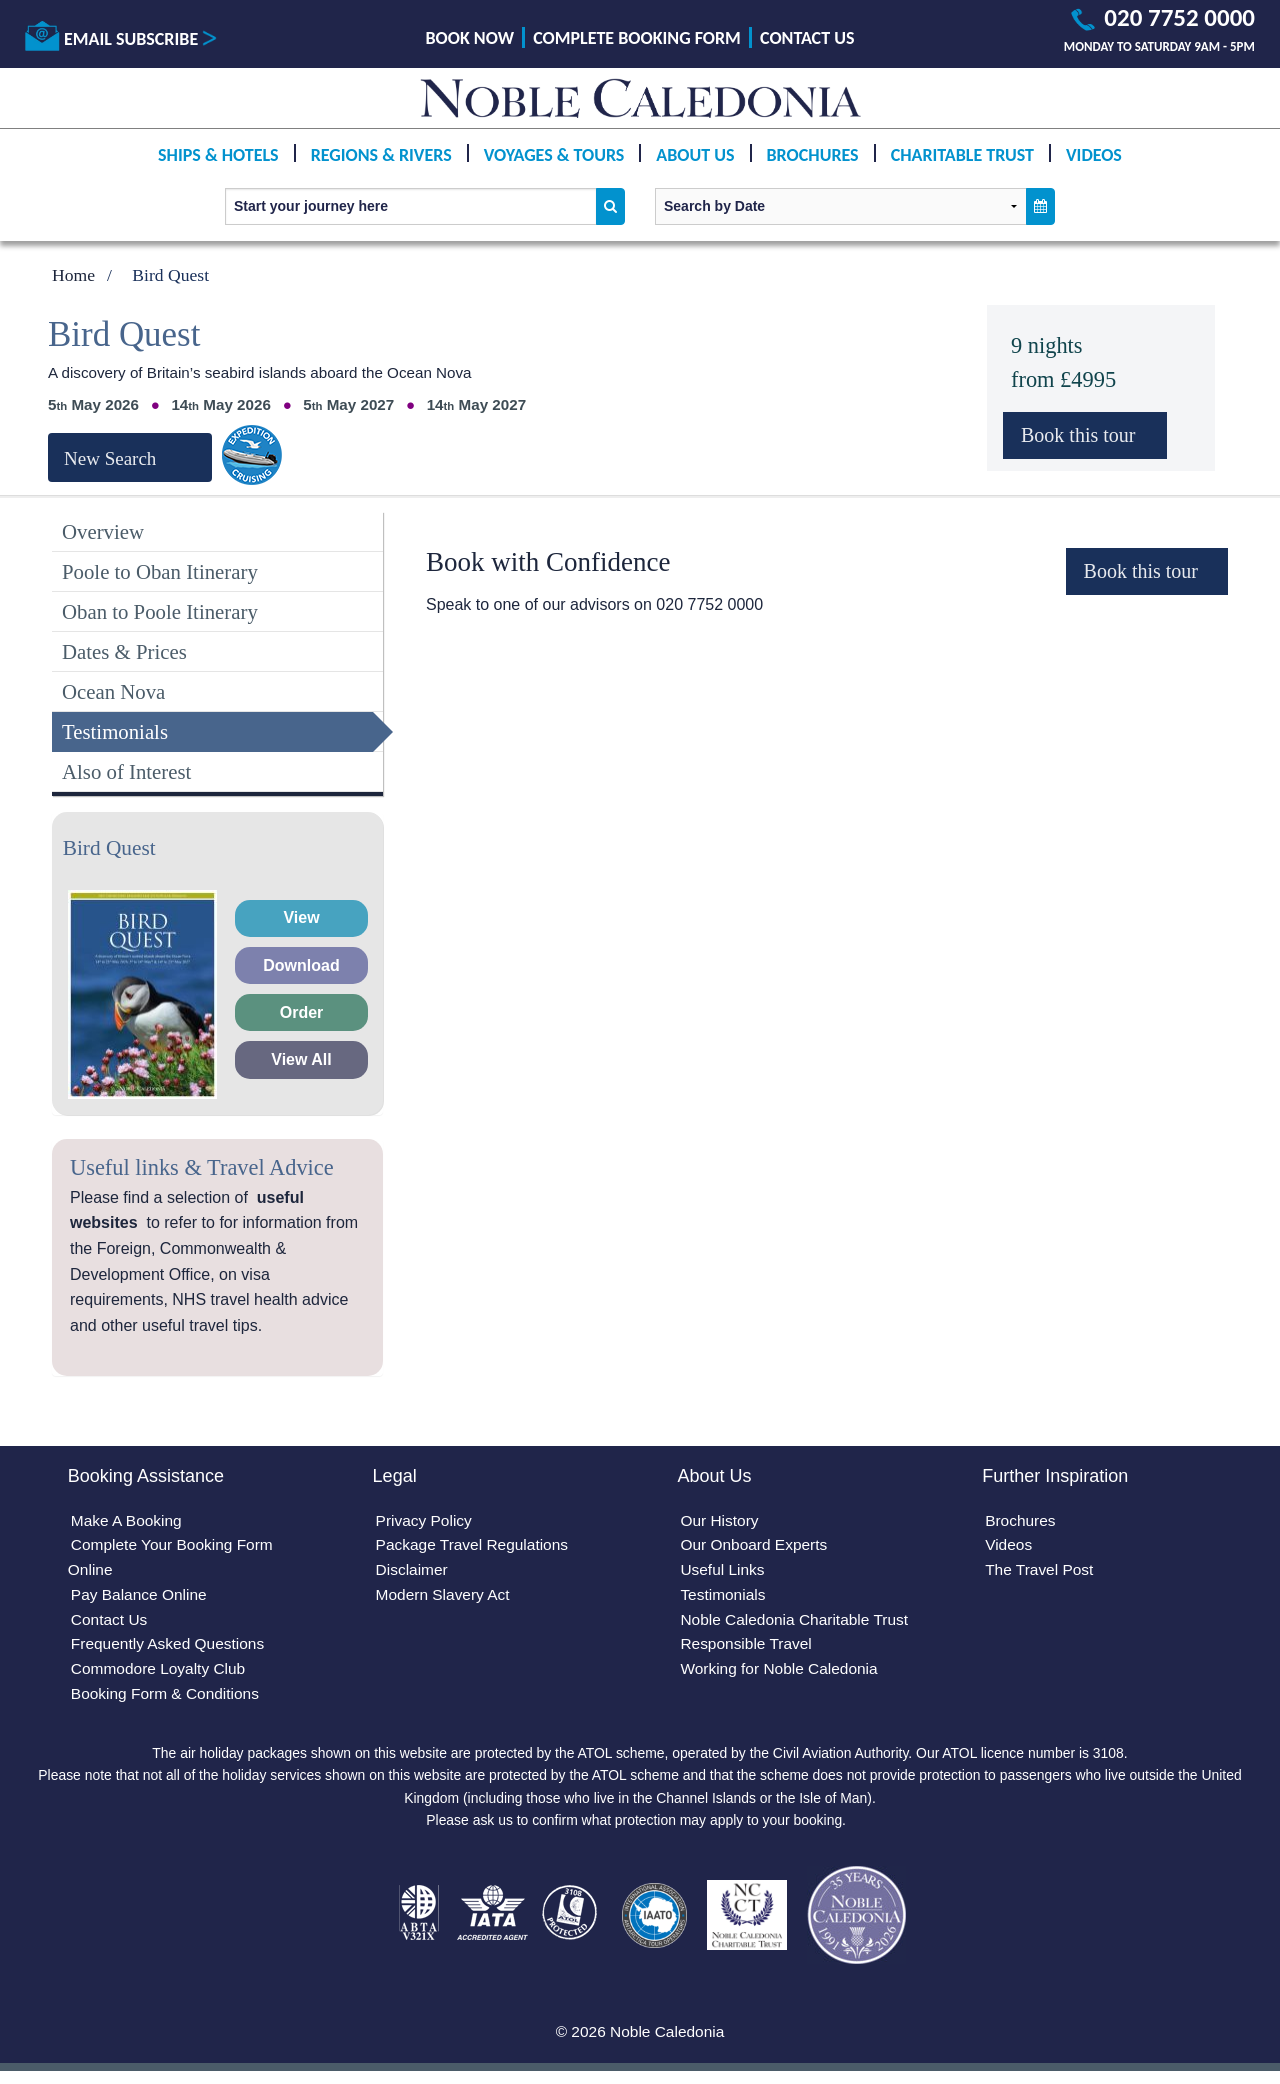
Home (73, 275)
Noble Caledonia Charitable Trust (798, 1624)
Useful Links (723, 1572)
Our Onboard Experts (756, 1547)
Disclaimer (413, 1572)
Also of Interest (126, 771)
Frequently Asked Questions (171, 1649)
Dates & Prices (124, 651)
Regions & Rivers (381, 155)
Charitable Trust (962, 155)
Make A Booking (128, 1521)
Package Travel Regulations (475, 1547)
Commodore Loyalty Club (161, 1675)
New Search (110, 458)
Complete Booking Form (637, 38)
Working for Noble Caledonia (782, 1675)
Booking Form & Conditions (168, 1700)
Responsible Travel (748, 1649)
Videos (1094, 155)
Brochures (813, 155)
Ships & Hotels (218, 155)
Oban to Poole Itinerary (160, 611)
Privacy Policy (426, 1521)
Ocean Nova (113, 691)
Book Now (470, 38)
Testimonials (115, 731)
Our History (720, 1521)
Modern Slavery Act (445, 1598)
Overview (103, 531)
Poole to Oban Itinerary (160, 571)
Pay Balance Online (141, 1598)
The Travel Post (1041, 1572)
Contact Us (807, 38)
